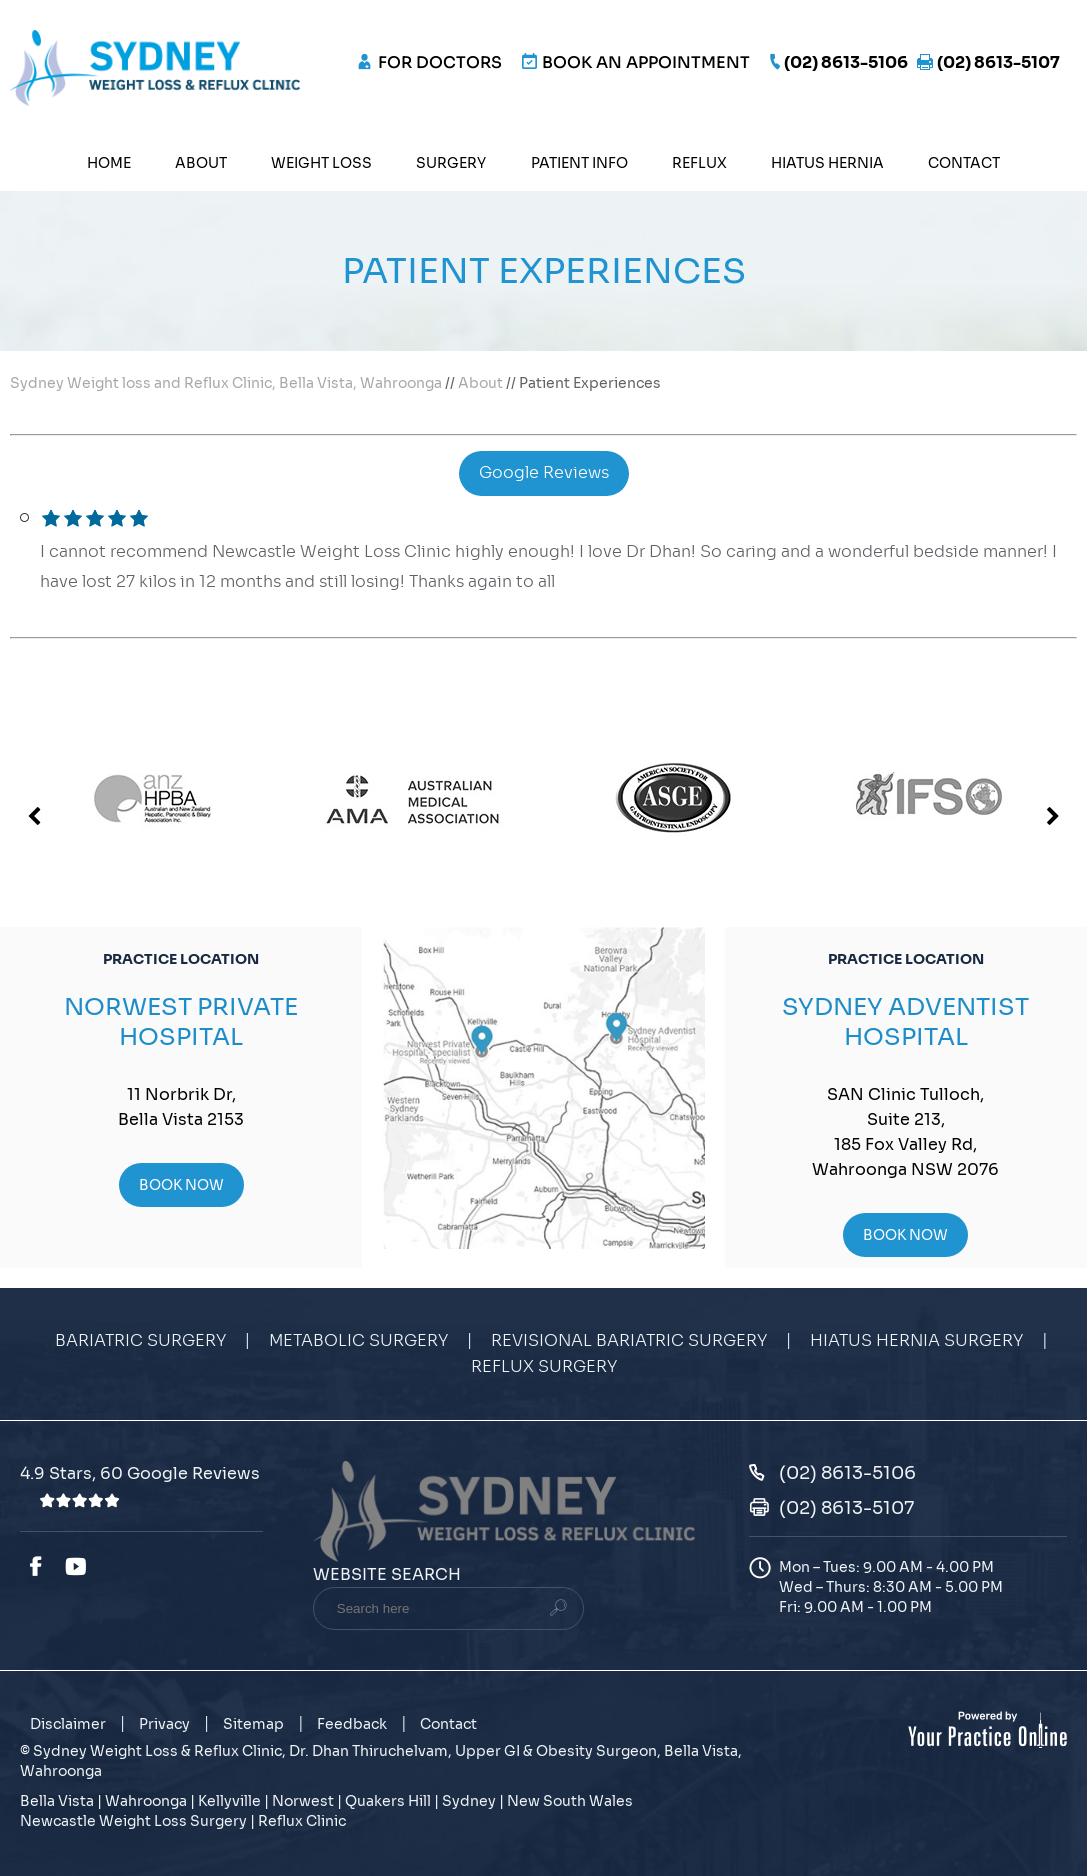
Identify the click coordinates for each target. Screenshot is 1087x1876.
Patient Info (579, 163)
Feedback (352, 1724)
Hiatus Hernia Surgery (916, 1341)
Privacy (164, 1724)
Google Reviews (544, 473)
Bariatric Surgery (140, 1341)
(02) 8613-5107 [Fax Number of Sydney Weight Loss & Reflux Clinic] (998, 62)
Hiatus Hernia (827, 163)
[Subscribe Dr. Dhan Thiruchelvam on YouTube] (79, 1567)
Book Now (181, 1185)
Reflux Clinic (302, 1821)
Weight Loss (321, 163)
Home (109, 163)
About (201, 163)
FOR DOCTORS (440, 62)
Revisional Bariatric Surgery (629, 1341)
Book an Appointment (646, 62)
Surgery (451, 163)
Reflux (699, 163)
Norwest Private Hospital (181, 1022)
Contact (964, 163)
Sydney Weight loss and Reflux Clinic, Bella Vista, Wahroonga (226, 383)
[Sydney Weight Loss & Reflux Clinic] (155, 66)
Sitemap (253, 1724)
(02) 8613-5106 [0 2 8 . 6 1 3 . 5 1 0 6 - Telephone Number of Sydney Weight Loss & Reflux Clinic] (846, 62)
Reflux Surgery (544, 1367)
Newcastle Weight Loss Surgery (133, 1821)
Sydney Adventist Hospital (905, 1022)
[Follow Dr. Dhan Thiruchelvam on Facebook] (35, 1567)
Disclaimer (68, 1724)
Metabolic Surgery (358, 1341)
